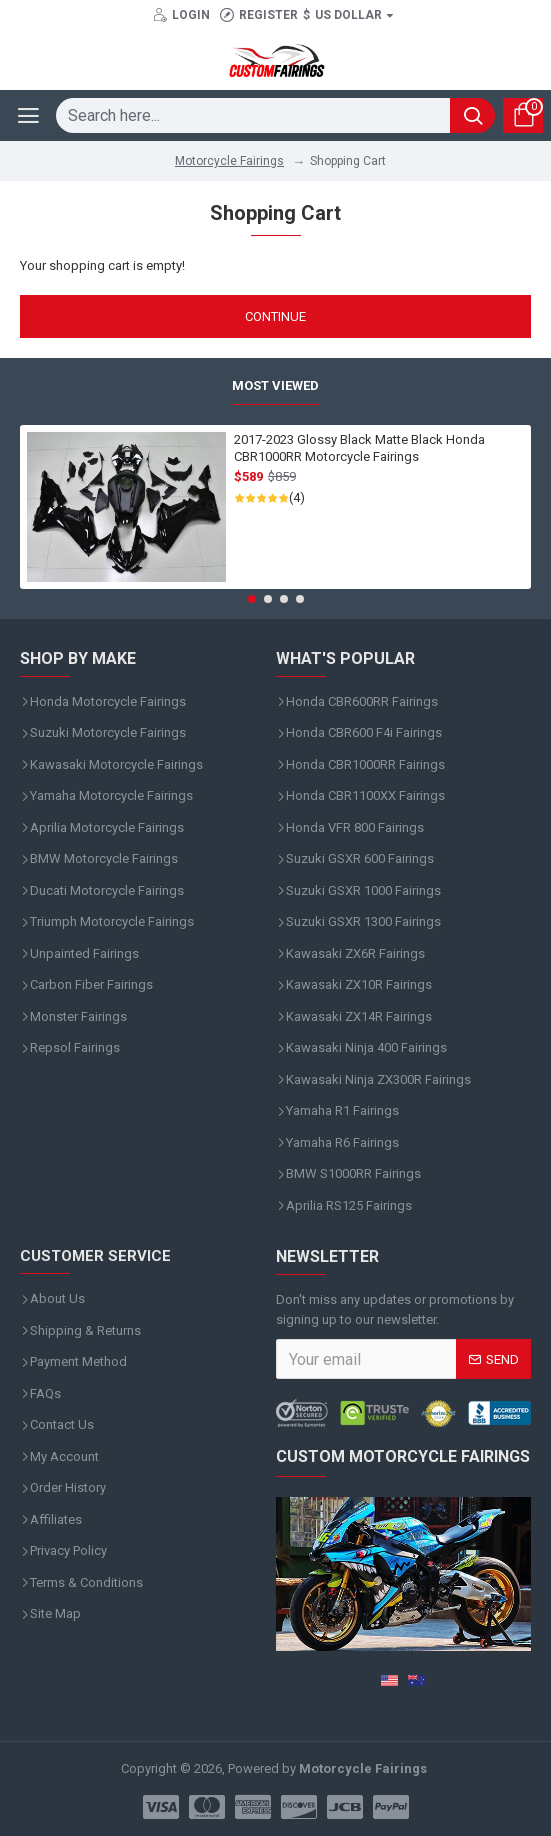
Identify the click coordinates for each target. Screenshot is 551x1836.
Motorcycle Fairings (229, 161)
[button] (252, 599)
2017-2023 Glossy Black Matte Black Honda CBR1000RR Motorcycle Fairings (359, 448)
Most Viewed (275, 385)
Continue (275, 316)
